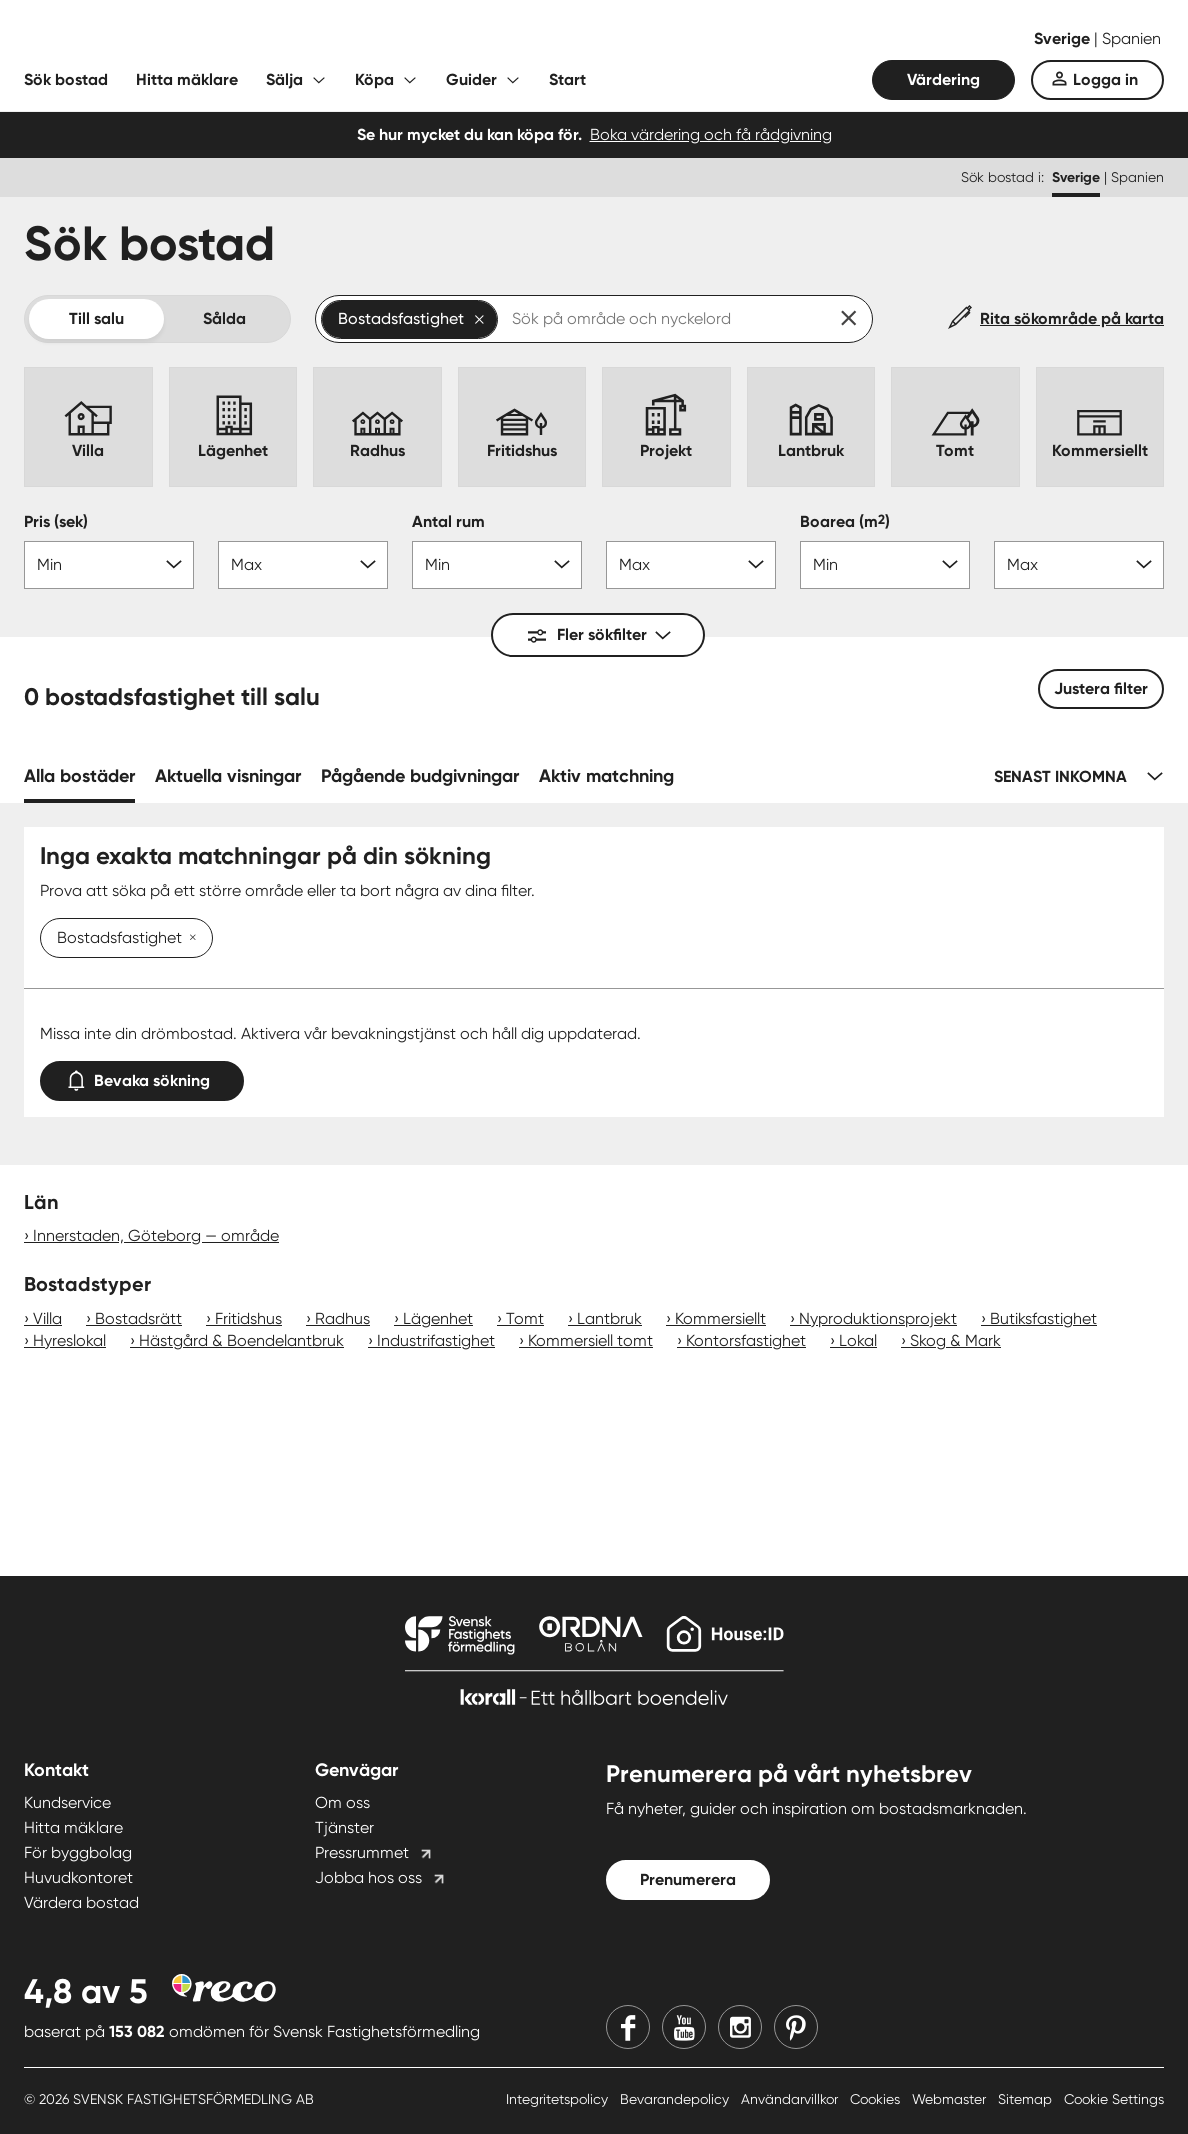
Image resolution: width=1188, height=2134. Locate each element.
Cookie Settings (1114, 2099)
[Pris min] (109, 565)
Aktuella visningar (228, 776)
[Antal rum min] (497, 565)
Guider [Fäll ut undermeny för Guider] (471, 79)
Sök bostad (66, 79)
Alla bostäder (79, 776)
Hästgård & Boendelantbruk (241, 1340)
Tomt (525, 1318)
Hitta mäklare (187, 79)
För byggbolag (78, 1852)
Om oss (342, 1802)
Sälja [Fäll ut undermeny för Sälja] (284, 79)
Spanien (1131, 38)
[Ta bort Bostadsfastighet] (189, 939)
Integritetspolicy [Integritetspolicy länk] (559, 2099)
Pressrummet (362, 1852)
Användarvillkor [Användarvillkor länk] (791, 2099)
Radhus (342, 1318)
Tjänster (344, 1827)
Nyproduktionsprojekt (878, 1318)
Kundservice (67, 1802)
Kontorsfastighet (746, 1340)
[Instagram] (740, 2027)
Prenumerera (688, 1879)
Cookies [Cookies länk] (877, 2099)
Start (567, 79)
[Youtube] (684, 2027)
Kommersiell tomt (590, 1340)
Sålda (224, 318)
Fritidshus (248, 1318)
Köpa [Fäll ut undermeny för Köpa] (374, 79)
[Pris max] (303, 565)
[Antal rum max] (691, 565)
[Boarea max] (1079, 565)
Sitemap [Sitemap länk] (1027, 2099)
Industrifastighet (436, 1340)
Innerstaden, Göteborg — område (156, 1235)
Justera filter (1101, 688)
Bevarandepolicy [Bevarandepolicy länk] (676, 2099)
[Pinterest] (796, 2027)
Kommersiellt (720, 1318)
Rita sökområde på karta (1072, 318)
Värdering (943, 79)
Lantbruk (609, 1318)
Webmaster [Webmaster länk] (951, 2099)
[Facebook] (628, 2027)
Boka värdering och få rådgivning (711, 134)
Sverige (1064, 38)
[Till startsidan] (224, 40)
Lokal (858, 1340)
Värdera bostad (81, 1902)
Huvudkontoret (78, 1877)
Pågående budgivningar (420, 776)
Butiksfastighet (1043, 1318)
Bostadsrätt (138, 1318)
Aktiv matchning (606, 776)
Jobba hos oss (368, 1877)
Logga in (1105, 79)
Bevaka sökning (142, 1076)
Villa (47, 1318)
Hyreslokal (69, 1340)
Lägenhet (438, 1318)
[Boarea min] (885, 565)
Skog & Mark (955, 1340)
